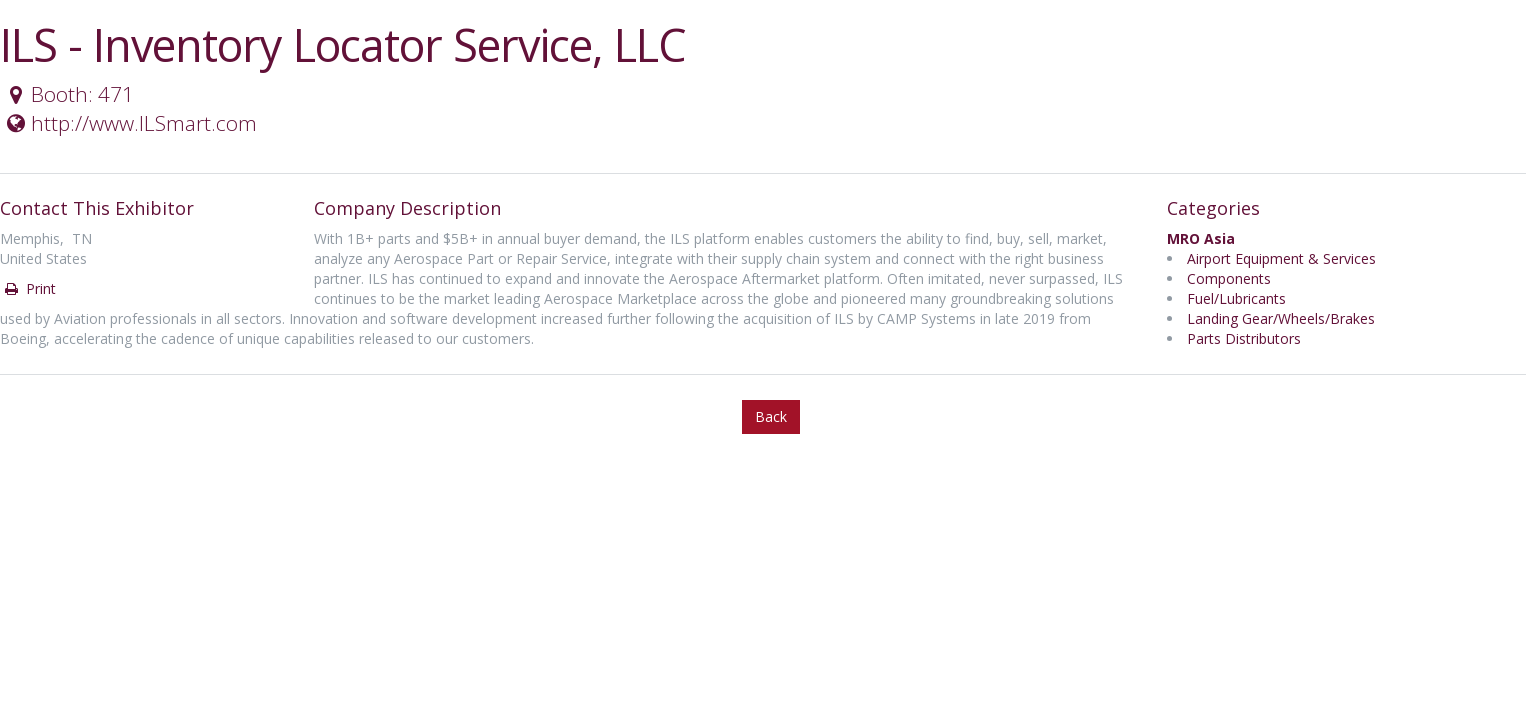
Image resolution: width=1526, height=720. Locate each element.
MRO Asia (1201, 238)
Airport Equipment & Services (1281, 258)
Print (29, 288)
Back (771, 416)
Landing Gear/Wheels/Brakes (1281, 318)
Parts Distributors (1244, 338)
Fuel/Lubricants (1236, 298)
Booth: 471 (68, 94)
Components (1229, 278)
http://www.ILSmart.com (129, 123)
